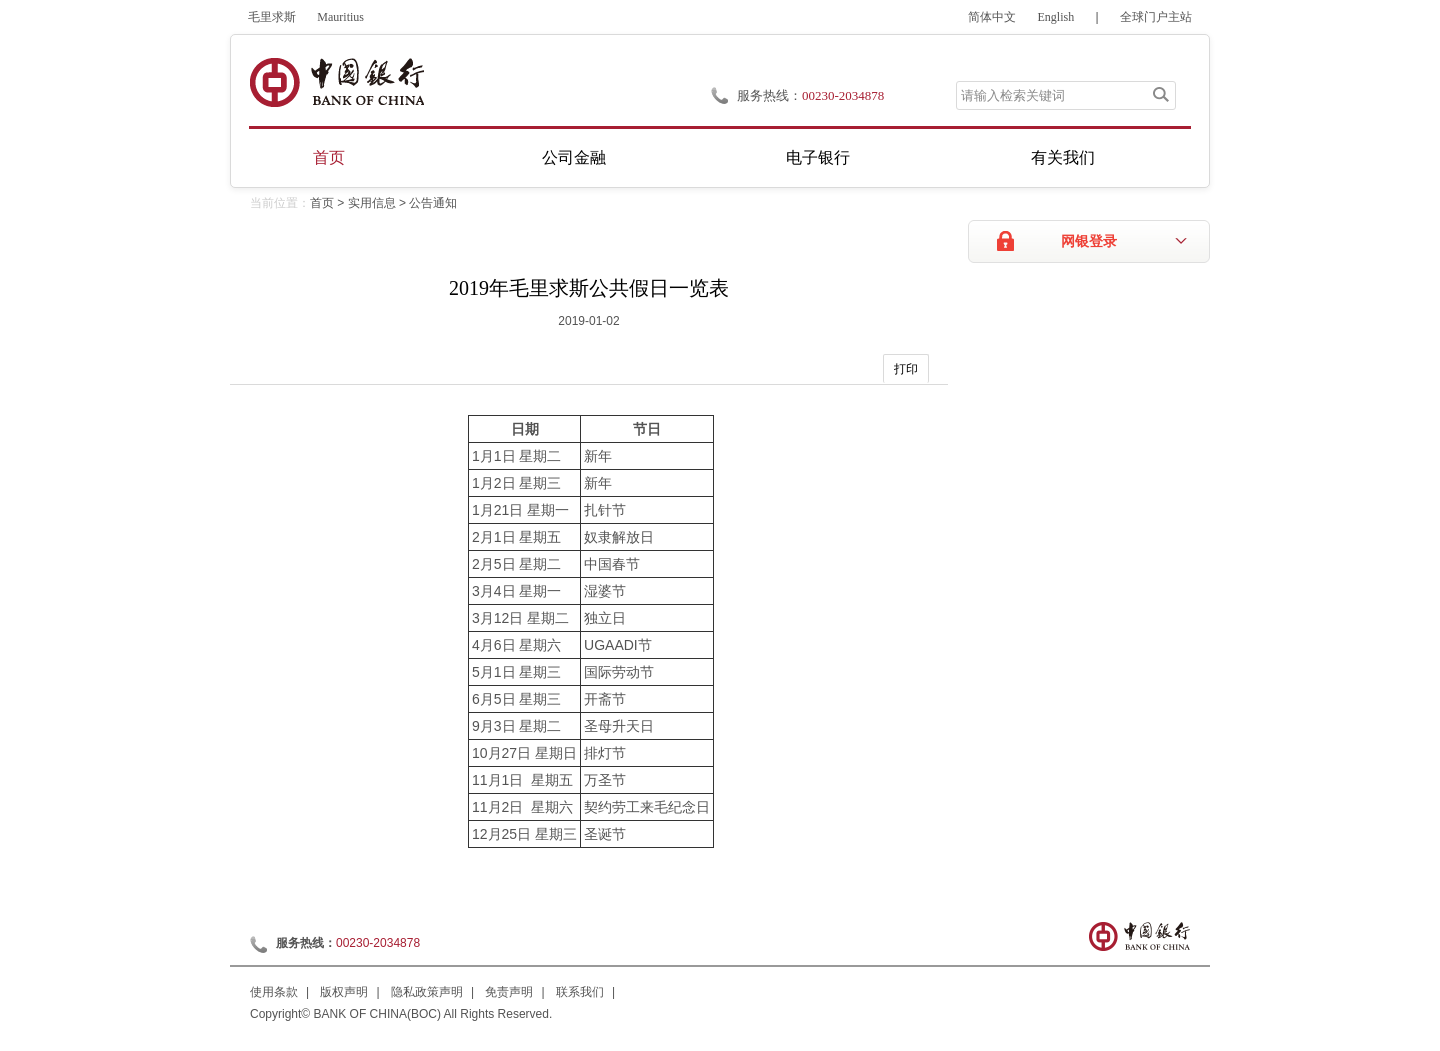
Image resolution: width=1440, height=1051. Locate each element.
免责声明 (509, 992)
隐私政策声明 (427, 992)
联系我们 (580, 992)
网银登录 (1089, 241)
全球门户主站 (1156, 17)
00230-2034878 (843, 95)
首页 (329, 157)
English (1056, 17)
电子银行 (818, 157)
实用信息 (372, 203)
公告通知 (433, 203)
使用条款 (274, 992)
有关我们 (1063, 157)
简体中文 (992, 17)
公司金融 (574, 157)
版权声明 (344, 992)
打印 (906, 369)
